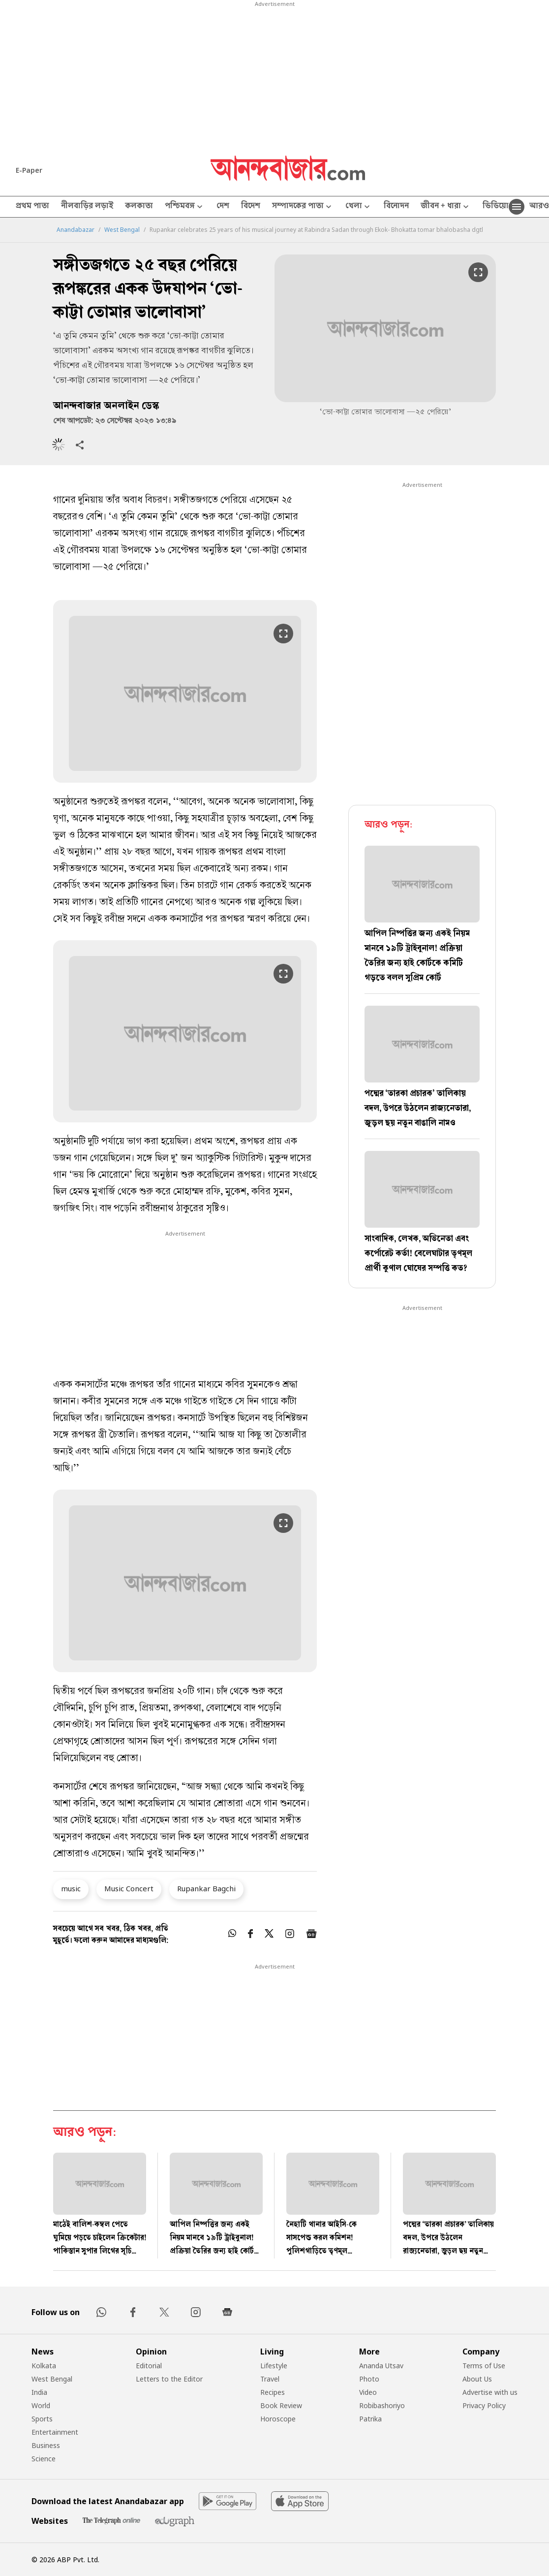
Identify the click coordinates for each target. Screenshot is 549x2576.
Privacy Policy (484, 2405)
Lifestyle (273, 2365)
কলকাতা (139, 207)
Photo (369, 2379)
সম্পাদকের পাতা (303, 207)
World (40, 2405)
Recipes (272, 2392)
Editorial (149, 2365)
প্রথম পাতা (32, 207)
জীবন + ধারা (446, 207)
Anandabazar (75, 230)
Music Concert (128, 1888)
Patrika (370, 2418)
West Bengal (122, 230)
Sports (42, 2418)
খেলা (358, 207)
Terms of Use (483, 2365)
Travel (269, 2379)
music (71, 1888)
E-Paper (29, 170)
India (39, 2392)
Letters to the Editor (169, 2379)
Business (45, 2445)
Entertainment (54, 2432)
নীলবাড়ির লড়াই (87, 207)
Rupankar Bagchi (206, 1888)
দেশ (222, 207)
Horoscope (278, 2418)
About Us (477, 2379)
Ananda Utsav (381, 2365)
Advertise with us (490, 2392)
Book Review (281, 2405)
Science (43, 2458)
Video (368, 2392)
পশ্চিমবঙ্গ (185, 207)
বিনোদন (396, 207)
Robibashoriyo (382, 2405)
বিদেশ (250, 207)
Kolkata (43, 2365)
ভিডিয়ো (496, 207)
